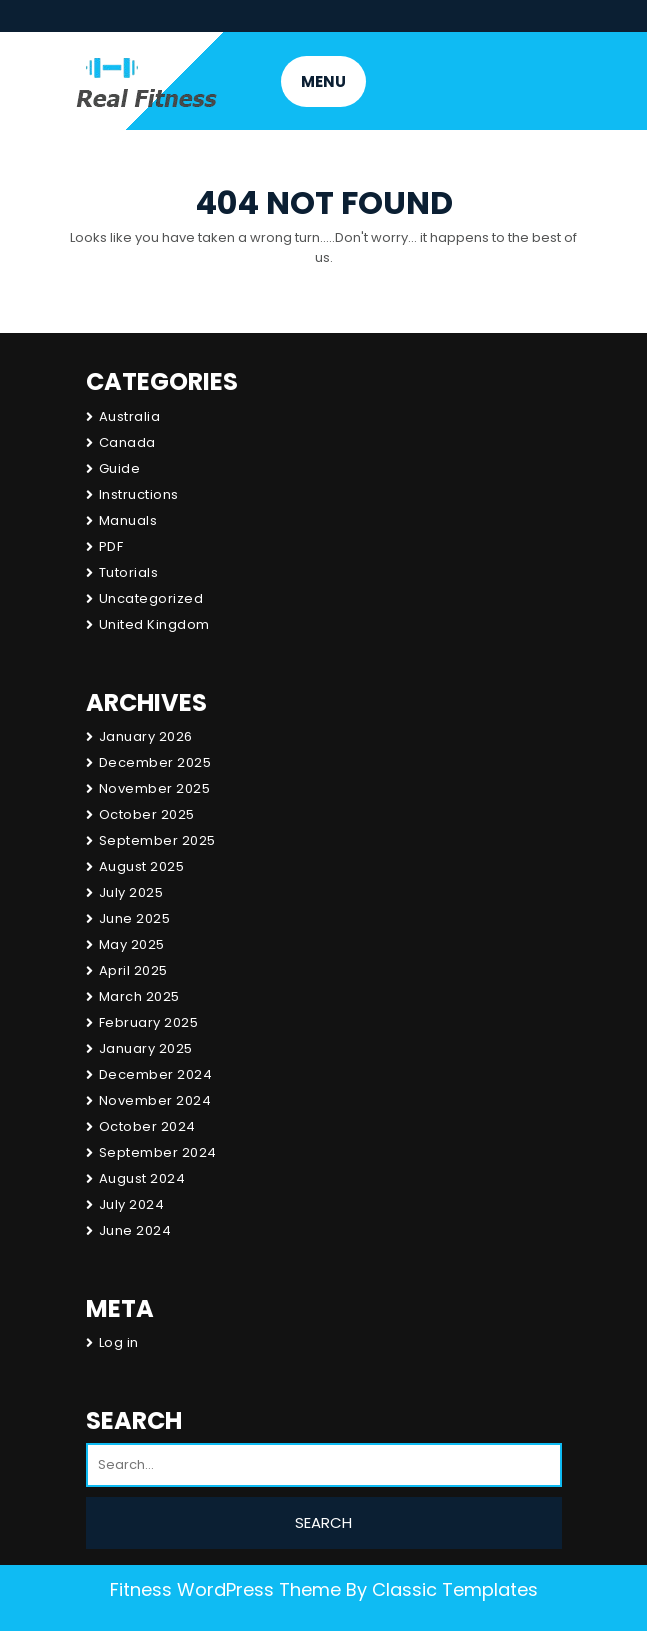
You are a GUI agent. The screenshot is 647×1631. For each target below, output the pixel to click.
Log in (119, 1342)
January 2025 (146, 1048)
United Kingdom (154, 624)
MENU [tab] (323, 81)
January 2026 (146, 736)
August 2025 (142, 866)
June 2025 (135, 918)
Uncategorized (151, 598)
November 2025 (155, 788)
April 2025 (133, 970)
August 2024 (142, 1178)
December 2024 (156, 1074)
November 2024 (155, 1100)
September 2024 (158, 1152)
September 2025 (157, 840)
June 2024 (135, 1230)
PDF (111, 546)
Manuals (128, 520)
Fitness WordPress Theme (225, 1589)
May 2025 (132, 944)
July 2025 (131, 892)
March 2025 (139, 996)
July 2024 (132, 1204)
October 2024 (147, 1126)
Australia (130, 416)
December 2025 (155, 762)
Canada (127, 442)
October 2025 (147, 814)
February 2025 (149, 1022)
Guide (120, 468)
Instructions (139, 494)
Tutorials (129, 572)
